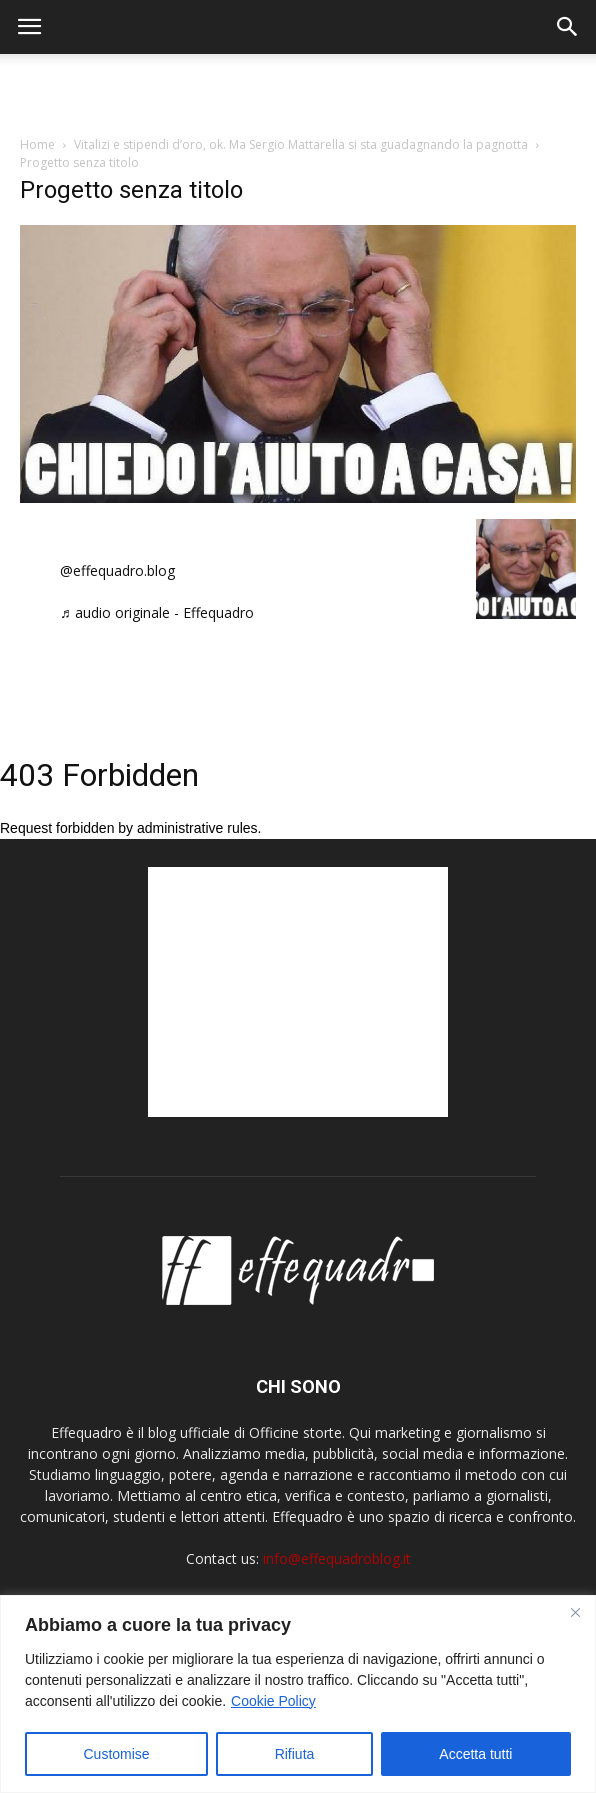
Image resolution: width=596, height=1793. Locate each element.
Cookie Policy (273, 1701)
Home (37, 144)
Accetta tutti (475, 1754)
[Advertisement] (298, 89)
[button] (568, 27)
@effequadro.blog (117, 570)
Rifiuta (295, 1754)
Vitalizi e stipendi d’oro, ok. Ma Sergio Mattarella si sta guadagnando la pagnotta (301, 144)
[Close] (575, 1612)
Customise (117, 1754)
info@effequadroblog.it (337, 1558)
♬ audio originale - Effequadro (157, 612)
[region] (298, 1694)
